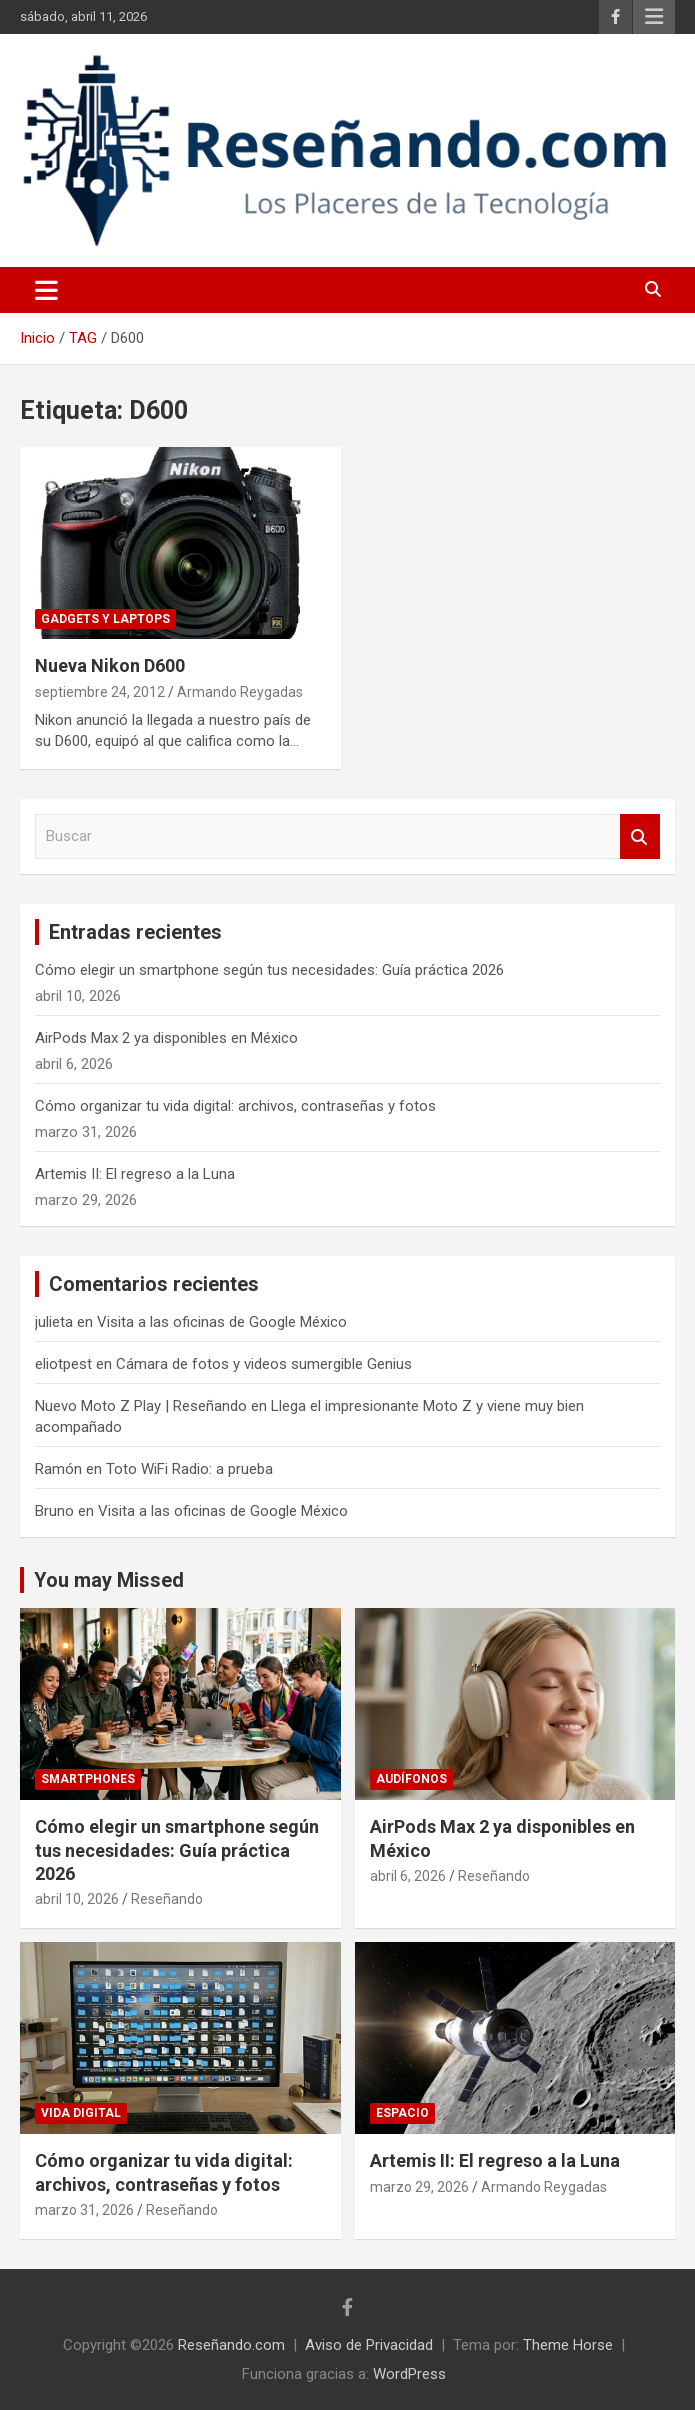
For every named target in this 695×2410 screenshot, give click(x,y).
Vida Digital (81, 2113)
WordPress (409, 2374)
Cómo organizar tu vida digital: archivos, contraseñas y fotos (235, 1106)
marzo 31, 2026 (84, 2210)
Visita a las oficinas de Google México (222, 1322)
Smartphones (88, 1779)
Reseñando (167, 1899)
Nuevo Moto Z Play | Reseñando (141, 1406)
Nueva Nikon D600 (110, 665)
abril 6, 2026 (408, 1876)
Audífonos (411, 1779)
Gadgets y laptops (105, 619)
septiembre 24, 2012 (100, 692)
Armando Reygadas (240, 692)
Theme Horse (568, 2345)
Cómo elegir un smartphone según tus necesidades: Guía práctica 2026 (269, 970)
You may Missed (109, 1580)
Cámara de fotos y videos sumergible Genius (264, 1364)
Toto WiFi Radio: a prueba (189, 1469)
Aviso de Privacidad (369, 2345)
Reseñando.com (231, 2345)
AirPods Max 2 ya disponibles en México (166, 1038)
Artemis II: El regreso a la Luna (135, 1174)
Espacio (402, 2113)
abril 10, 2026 (77, 1899)
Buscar (640, 836)
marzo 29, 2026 (419, 2187)
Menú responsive (654, 17)
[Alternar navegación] (46, 290)
